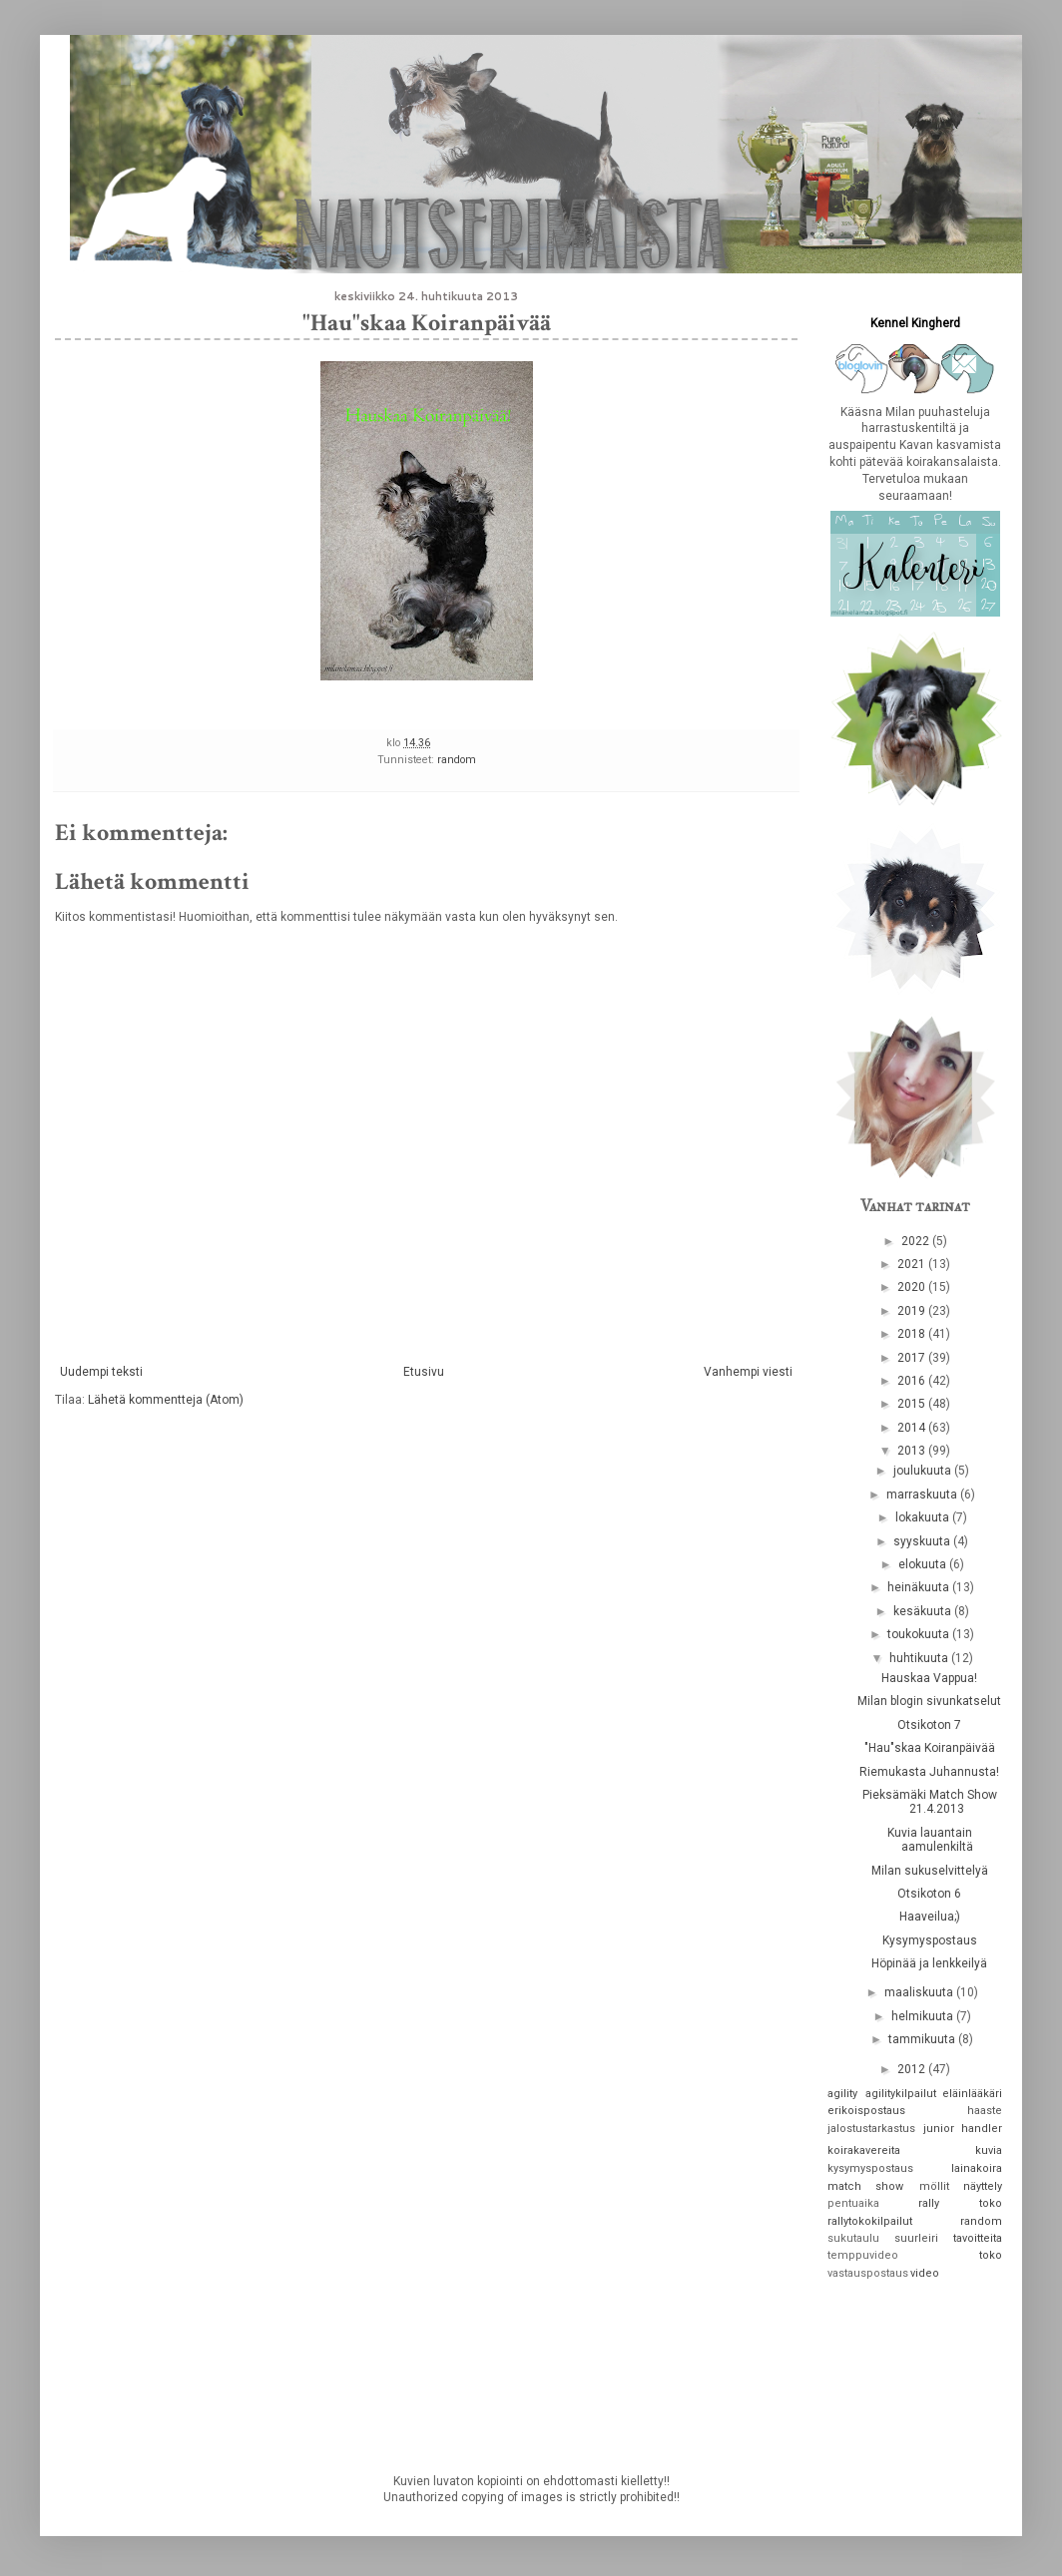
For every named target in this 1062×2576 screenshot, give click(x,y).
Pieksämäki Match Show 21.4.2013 (929, 1802)
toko (990, 2255)
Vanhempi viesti (748, 1372)
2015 (912, 1404)
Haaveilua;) (929, 1917)
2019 (912, 1311)
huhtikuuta (920, 1658)
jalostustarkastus (871, 2128)
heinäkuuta (919, 1587)
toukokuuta (919, 1634)
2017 (912, 1358)
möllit (934, 2186)
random (456, 759)
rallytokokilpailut (869, 2221)
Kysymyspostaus (929, 1940)
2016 (912, 1381)
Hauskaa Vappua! (929, 1678)
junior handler (963, 2128)
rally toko (960, 2203)
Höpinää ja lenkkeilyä (929, 1963)
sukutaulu (853, 2238)
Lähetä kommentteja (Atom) (166, 1400)
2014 (912, 1428)
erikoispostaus (866, 2110)
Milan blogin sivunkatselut (929, 1701)
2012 (912, 2069)
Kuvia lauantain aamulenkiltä (930, 1840)
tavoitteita (977, 2238)
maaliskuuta (920, 1992)
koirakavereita (863, 2150)
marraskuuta (923, 1495)
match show (865, 2186)
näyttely (982, 2186)
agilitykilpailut (900, 2093)
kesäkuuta (923, 1611)
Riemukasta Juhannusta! (929, 1772)
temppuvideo (862, 2255)
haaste (984, 2110)
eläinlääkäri (972, 2093)
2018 (912, 1334)
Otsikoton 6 (929, 1894)
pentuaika (853, 2203)
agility (842, 2093)
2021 (912, 1264)
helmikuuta (923, 2016)
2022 (916, 1241)
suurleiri (916, 2238)
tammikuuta (923, 2039)
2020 (912, 1287)
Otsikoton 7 (929, 1725)
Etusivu (423, 1372)
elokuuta (923, 1564)
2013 (912, 1451)
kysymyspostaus (870, 2168)
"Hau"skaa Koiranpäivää (929, 1748)
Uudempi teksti (101, 1372)
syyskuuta (923, 1541)
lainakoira (976, 2168)
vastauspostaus (867, 2273)
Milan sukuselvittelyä (929, 1871)
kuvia (988, 2150)
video (924, 2273)
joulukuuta (923, 1471)
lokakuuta (923, 1517)
